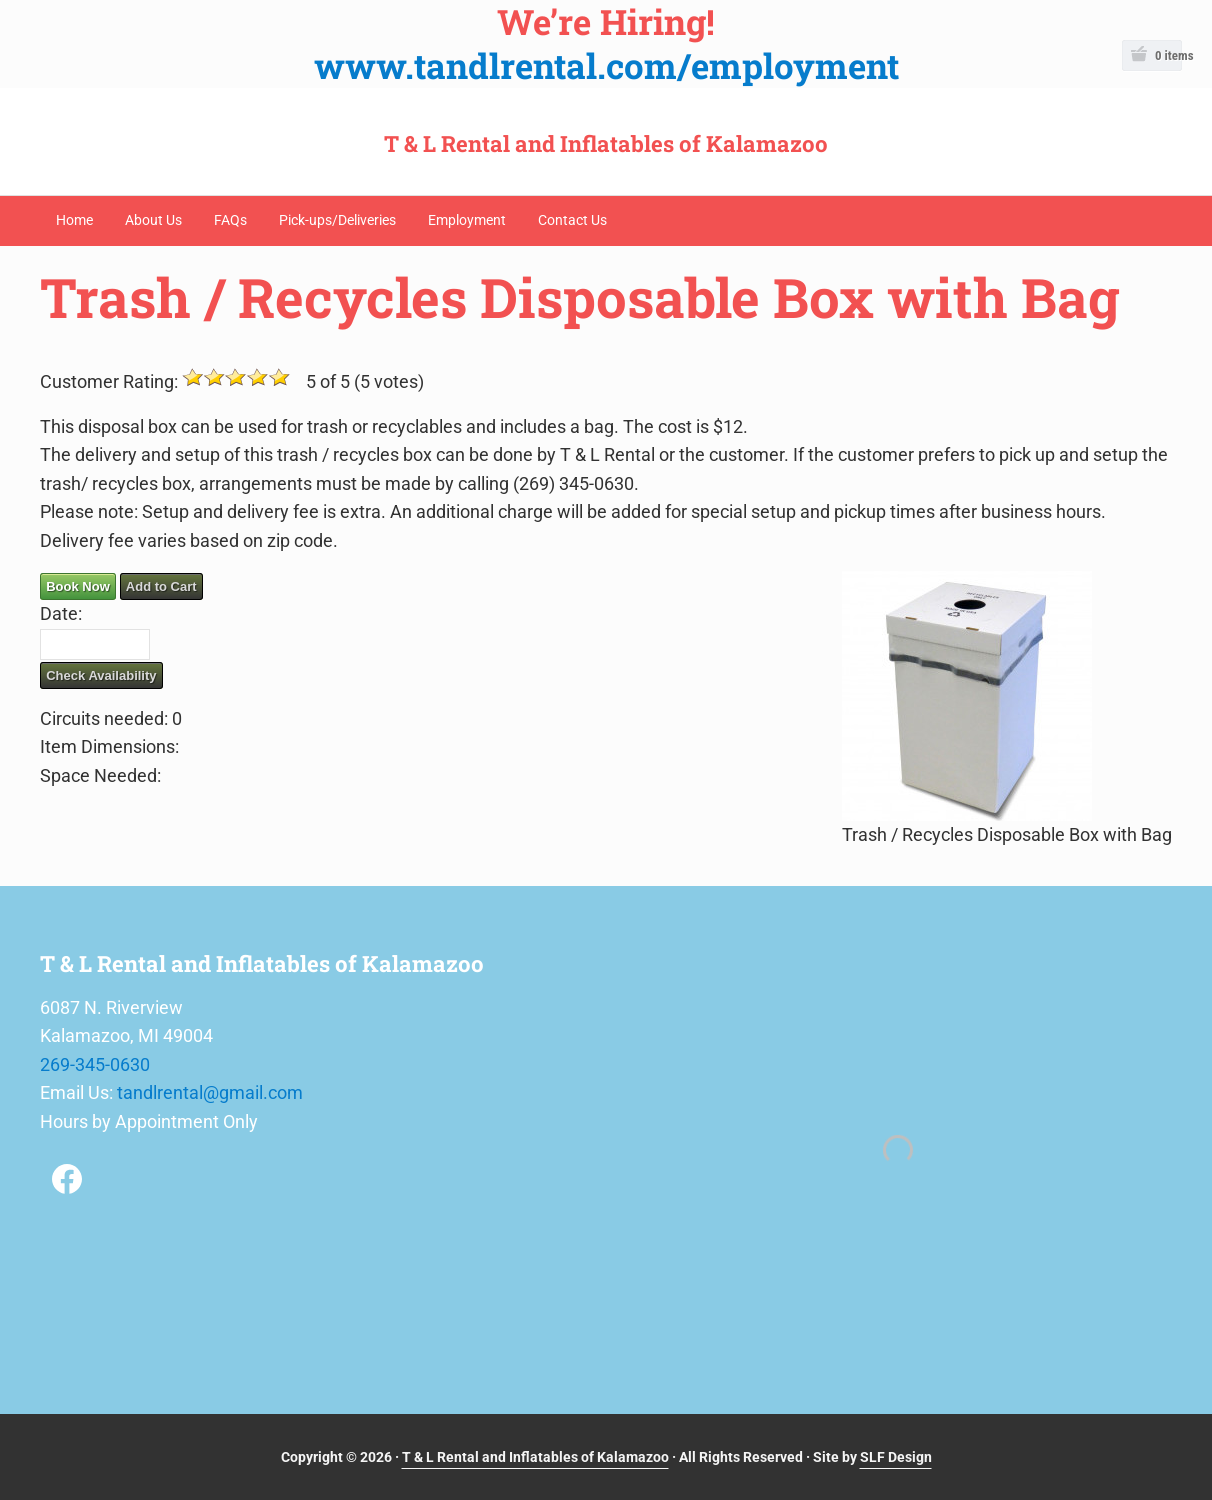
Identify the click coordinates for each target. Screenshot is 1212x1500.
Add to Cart (161, 586)
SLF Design (896, 1457)
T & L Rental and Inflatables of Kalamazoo (606, 143)
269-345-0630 (95, 1064)
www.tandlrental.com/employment (606, 65)
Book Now (78, 586)
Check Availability (101, 675)
